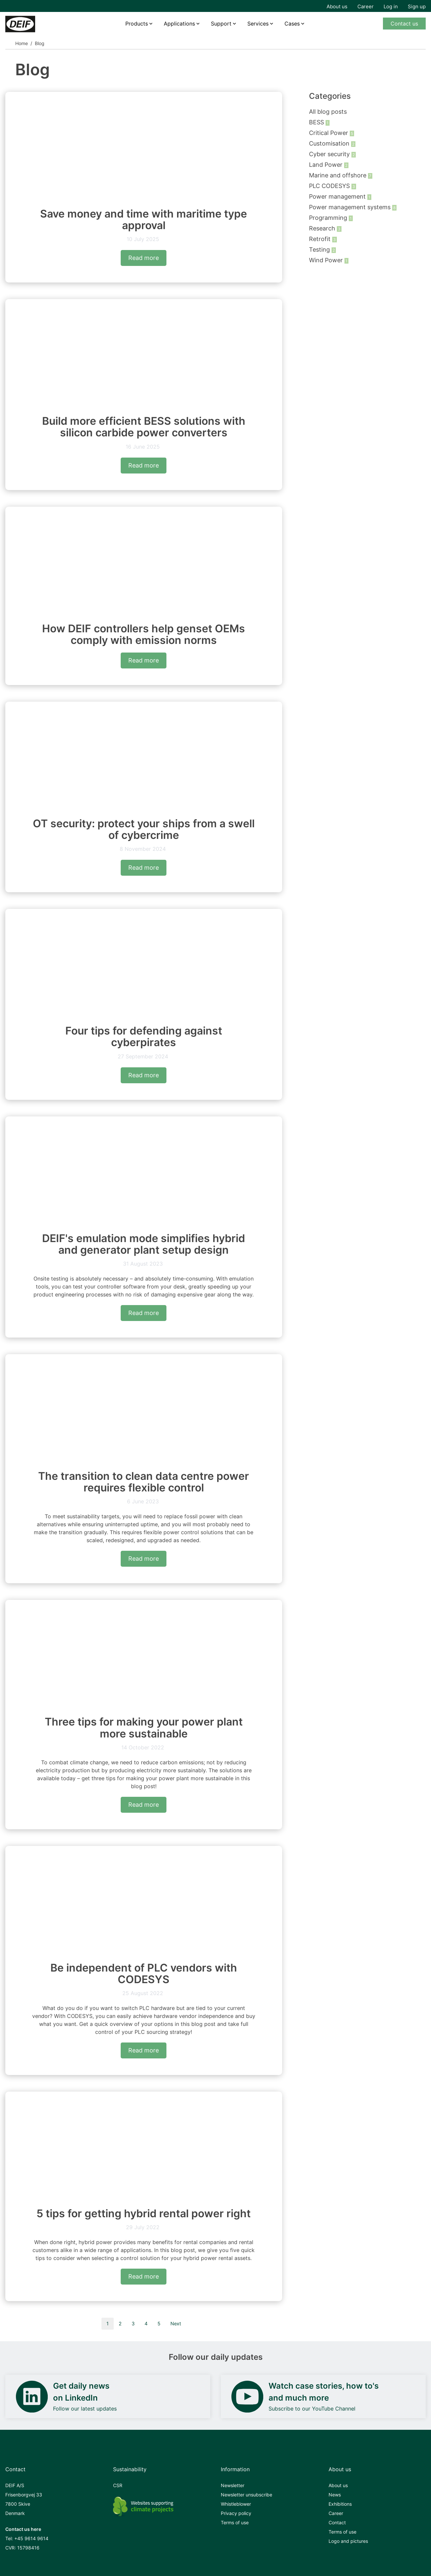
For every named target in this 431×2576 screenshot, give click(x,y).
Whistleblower (236, 2504)
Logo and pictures (348, 2541)
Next (175, 2323)
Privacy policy (236, 2513)
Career (365, 6)
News (335, 2494)
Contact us (404, 23)
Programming (329, 217)
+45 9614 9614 (31, 2538)
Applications (179, 23)
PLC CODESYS (330, 185)
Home (21, 43)
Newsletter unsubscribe (246, 2494)
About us (337, 6)
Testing (320, 249)
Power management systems (350, 207)
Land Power (326, 164)
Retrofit (320, 238)
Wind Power (326, 260)
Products (136, 23)
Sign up (417, 6)
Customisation (330, 143)
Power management (338, 196)
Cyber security (330, 154)
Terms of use (235, 2522)
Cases (292, 23)
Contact (337, 2522)
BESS (317, 122)
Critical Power (329, 132)
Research (323, 228)
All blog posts (328, 111)
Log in (391, 6)
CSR (117, 2485)
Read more (143, 257)
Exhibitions (340, 2504)
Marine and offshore (338, 175)
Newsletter (232, 2485)
